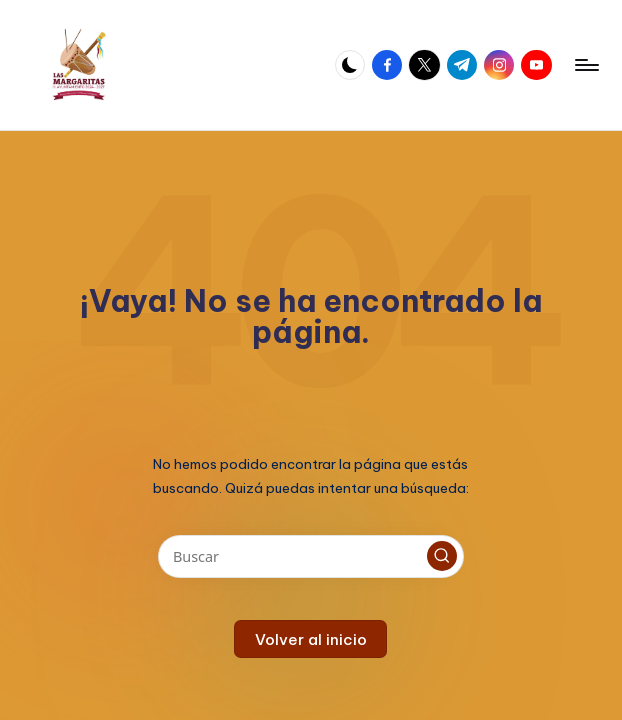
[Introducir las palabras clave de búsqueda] (310, 556)
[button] (442, 556)
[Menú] (585, 65)
